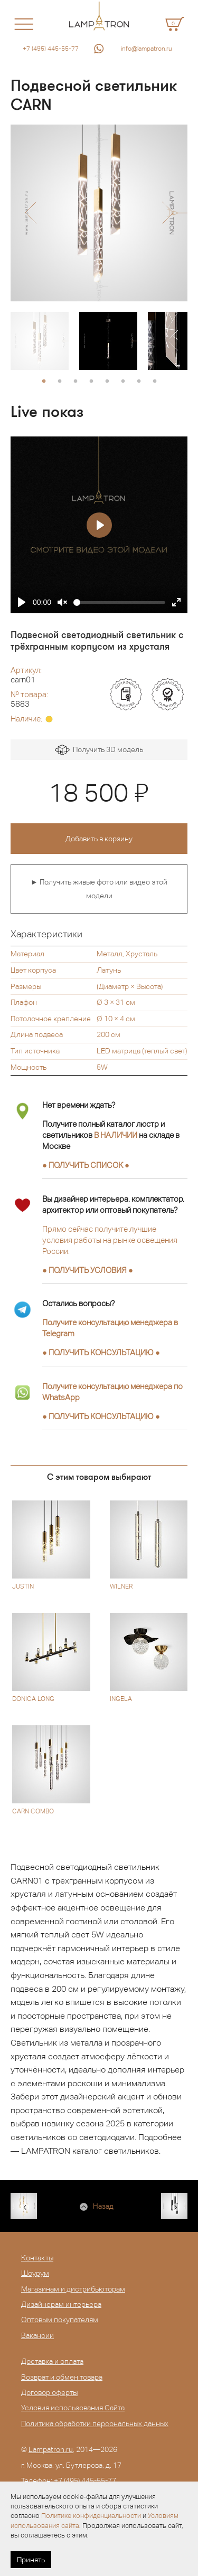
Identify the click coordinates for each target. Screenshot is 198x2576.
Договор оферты (49, 2392)
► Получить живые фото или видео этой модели (99, 889)
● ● (101, 1352)
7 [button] (139, 381)
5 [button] (107, 381)
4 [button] (91, 381)
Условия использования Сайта (73, 2407)
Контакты (37, 2258)
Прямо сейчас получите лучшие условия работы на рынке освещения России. (109, 1240)
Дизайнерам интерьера (61, 2304)
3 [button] (75, 381)
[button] (30, 212)
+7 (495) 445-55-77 (51, 48)
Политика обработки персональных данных (94, 2423)
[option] (99, 213)
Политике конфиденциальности (91, 2516)
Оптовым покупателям (59, 2319)
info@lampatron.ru (146, 48)
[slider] (119, 602)
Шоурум (35, 2273)
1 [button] (44, 381)
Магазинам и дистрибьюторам (73, 2289)
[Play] (21, 602)
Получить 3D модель (99, 750)
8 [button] (154, 381)
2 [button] (59, 381)
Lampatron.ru (51, 2449)
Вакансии (37, 2335)
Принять (31, 2559)
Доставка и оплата (52, 2361)
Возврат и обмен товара (61, 2377)
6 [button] (123, 381)
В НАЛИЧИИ (115, 1134)
